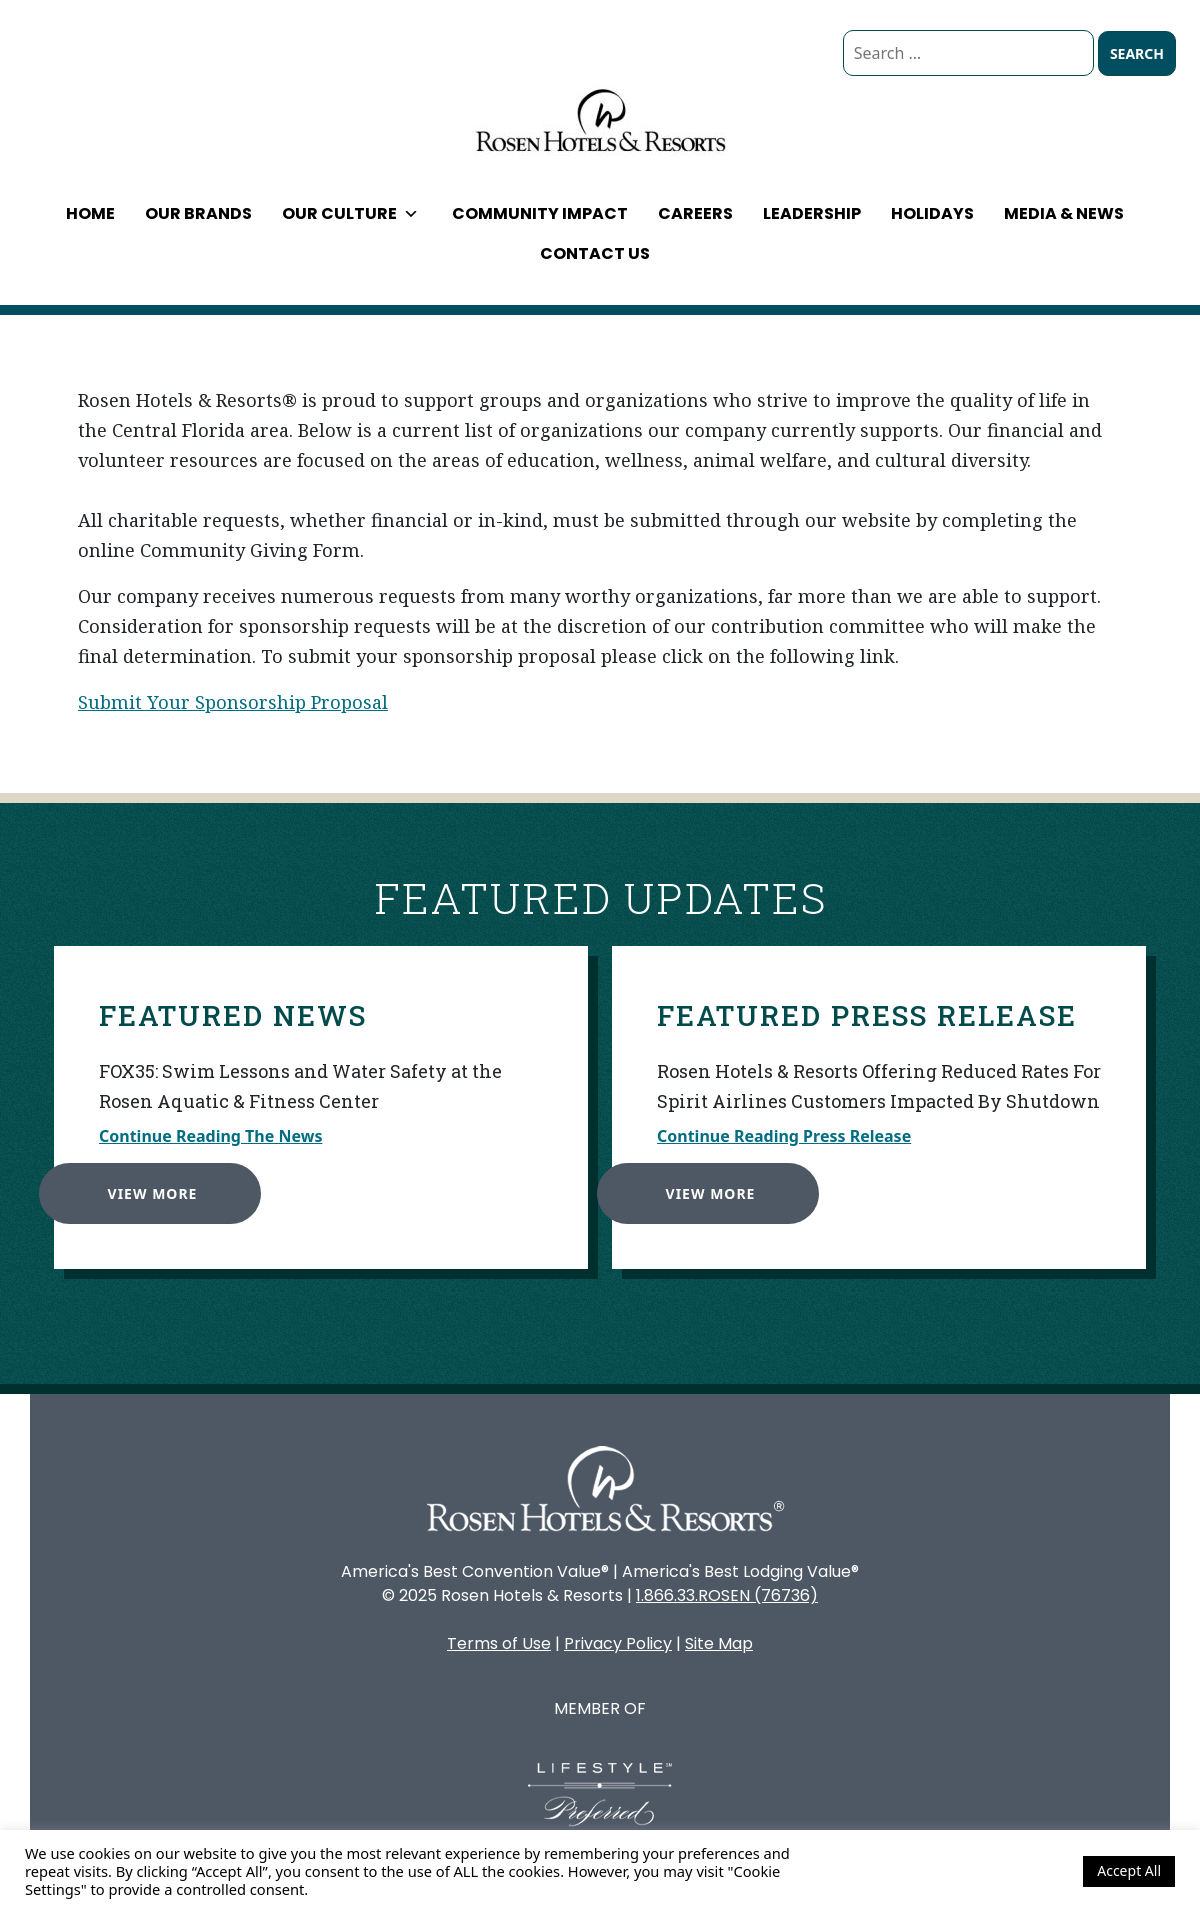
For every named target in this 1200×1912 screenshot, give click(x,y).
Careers (695, 213)
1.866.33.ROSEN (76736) (727, 1595)
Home (90, 213)
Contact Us (595, 253)
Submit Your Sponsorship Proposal (233, 702)
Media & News (1064, 213)
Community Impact (540, 213)
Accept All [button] (1129, 1870)
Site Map (719, 1643)
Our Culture (350, 213)
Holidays (932, 213)
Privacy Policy (618, 1643)
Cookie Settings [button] (1014, 1871)
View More (143, 1184)
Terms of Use (499, 1643)
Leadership (812, 213)
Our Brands (198, 213)
